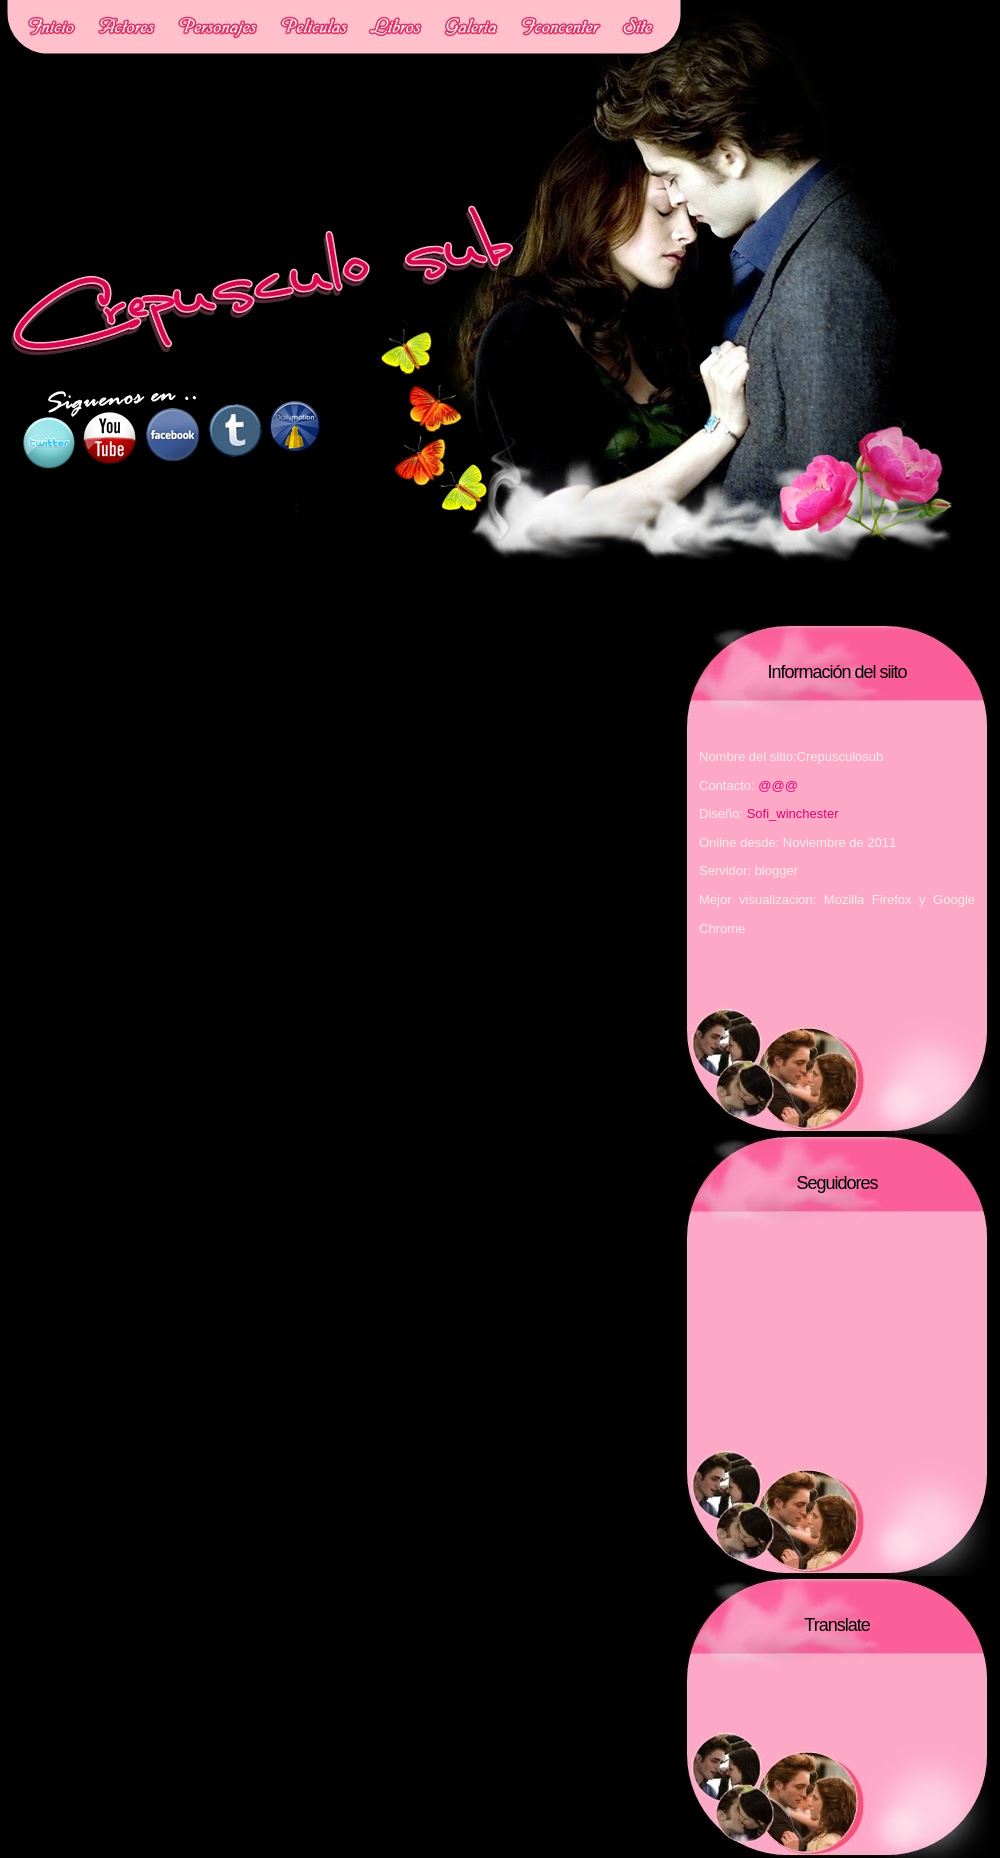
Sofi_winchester (793, 813)
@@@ (778, 785)
